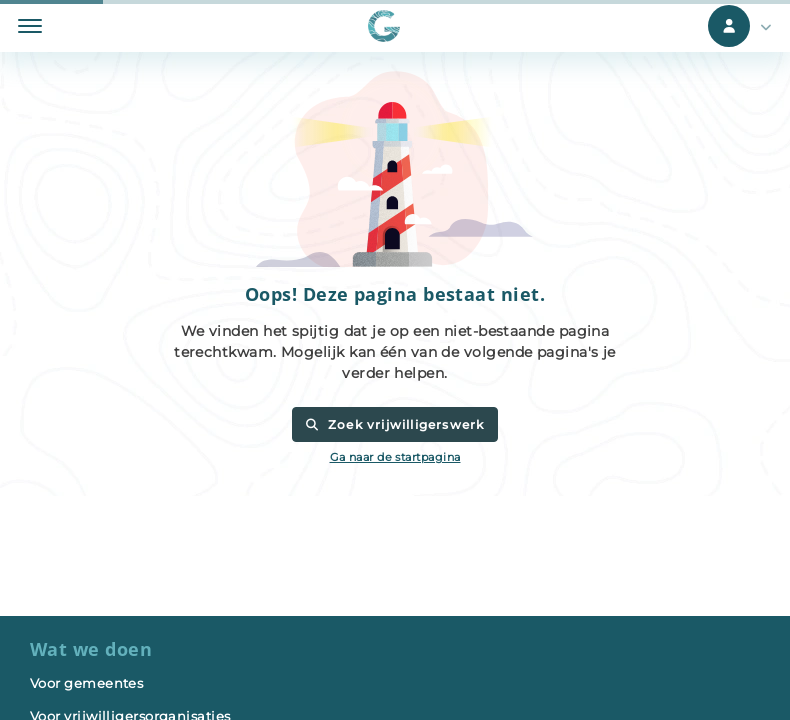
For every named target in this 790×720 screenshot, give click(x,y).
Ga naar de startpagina (395, 457)
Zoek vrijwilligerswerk (394, 424)
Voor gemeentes (86, 683)
